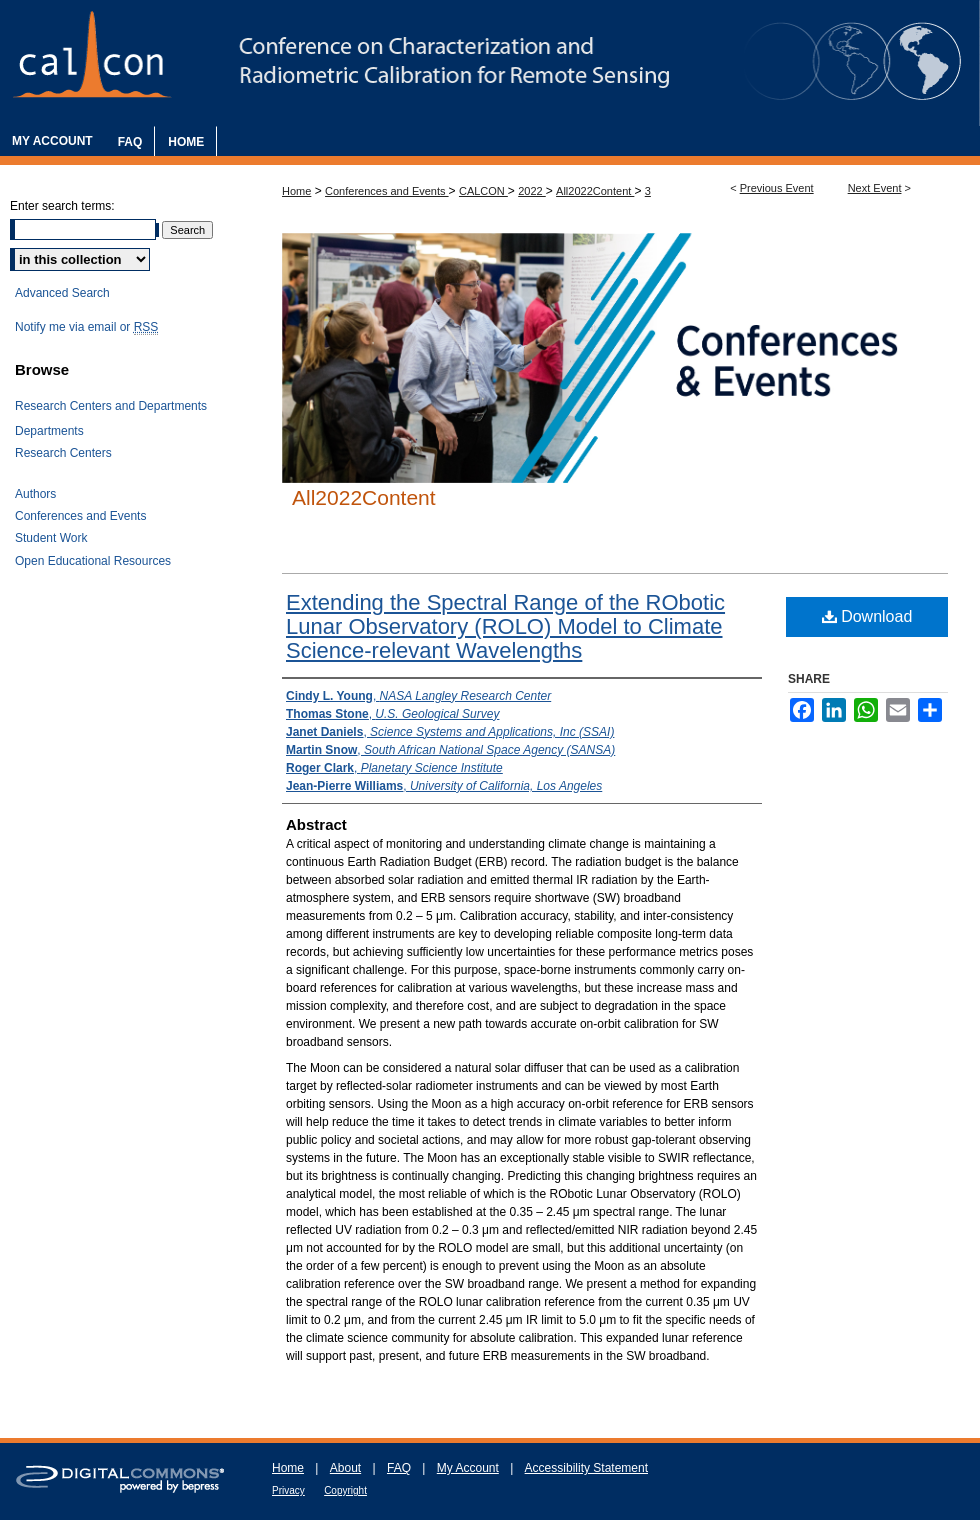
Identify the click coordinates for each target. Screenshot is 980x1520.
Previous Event (777, 188)
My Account (468, 1468)
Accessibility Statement (586, 1468)
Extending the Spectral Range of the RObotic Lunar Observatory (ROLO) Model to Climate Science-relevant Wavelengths (505, 626)
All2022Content (595, 191)
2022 (532, 191)
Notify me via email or (86, 327)
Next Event (875, 188)
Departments (49, 431)
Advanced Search (62, 293)
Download (867, 616)
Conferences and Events (387, 191)
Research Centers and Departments (111, 406)
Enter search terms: (62, 206)
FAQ (399, 1468)
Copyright (345, 1490)
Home (296, 191)
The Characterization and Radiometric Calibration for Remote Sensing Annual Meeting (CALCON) (490, 63)
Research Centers (63, 453)
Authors (35, 494)
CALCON (483, 191)
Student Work (51, 538)
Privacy (288, 1490)
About (345, 1468)
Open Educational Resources (93, 561)
